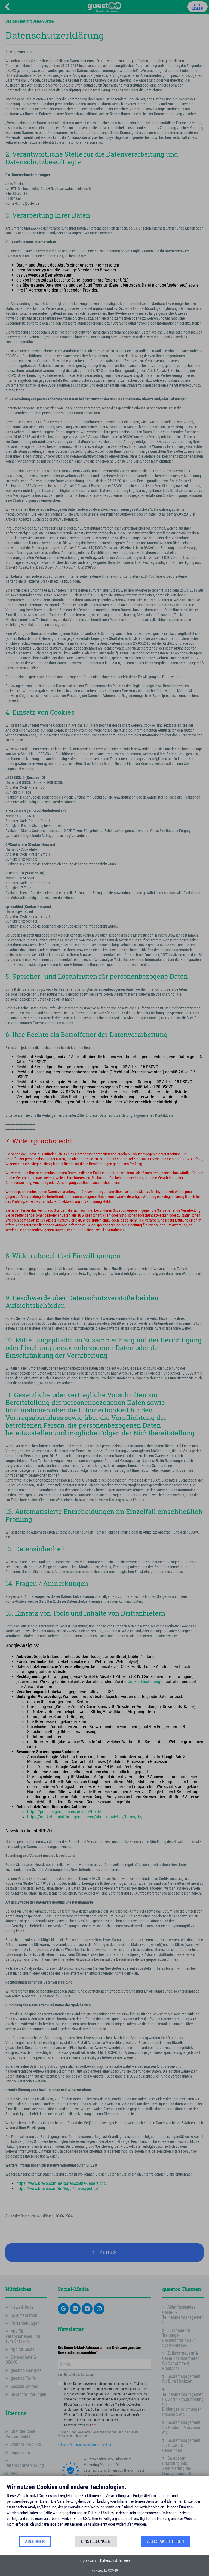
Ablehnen (35, 2541)
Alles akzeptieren (165, 2541)
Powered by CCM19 (104, 2570)
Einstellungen (95, 2541)
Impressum (87, 2560)
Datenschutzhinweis (115, 2560)
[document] (104, 2509)
